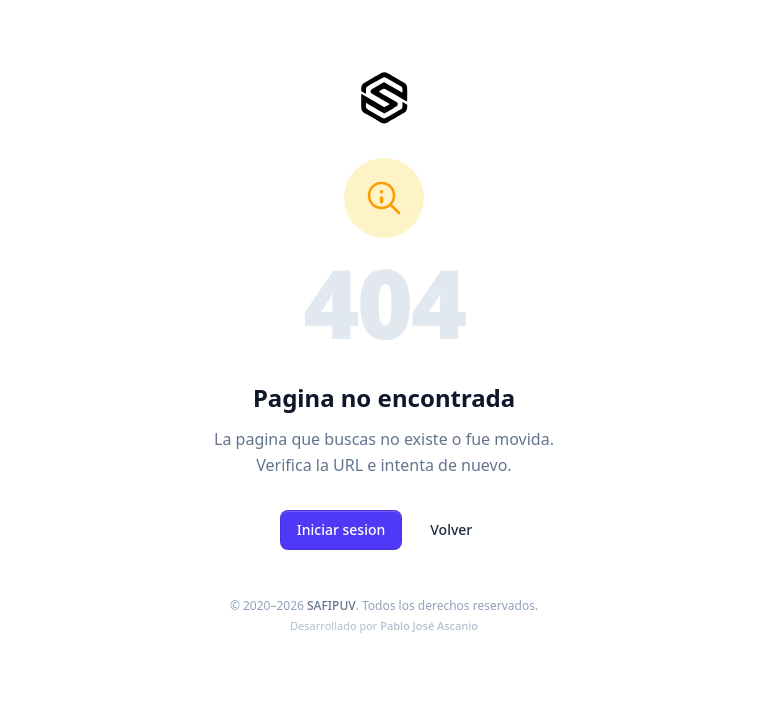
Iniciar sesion (341, 529)
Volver (451, 529)
